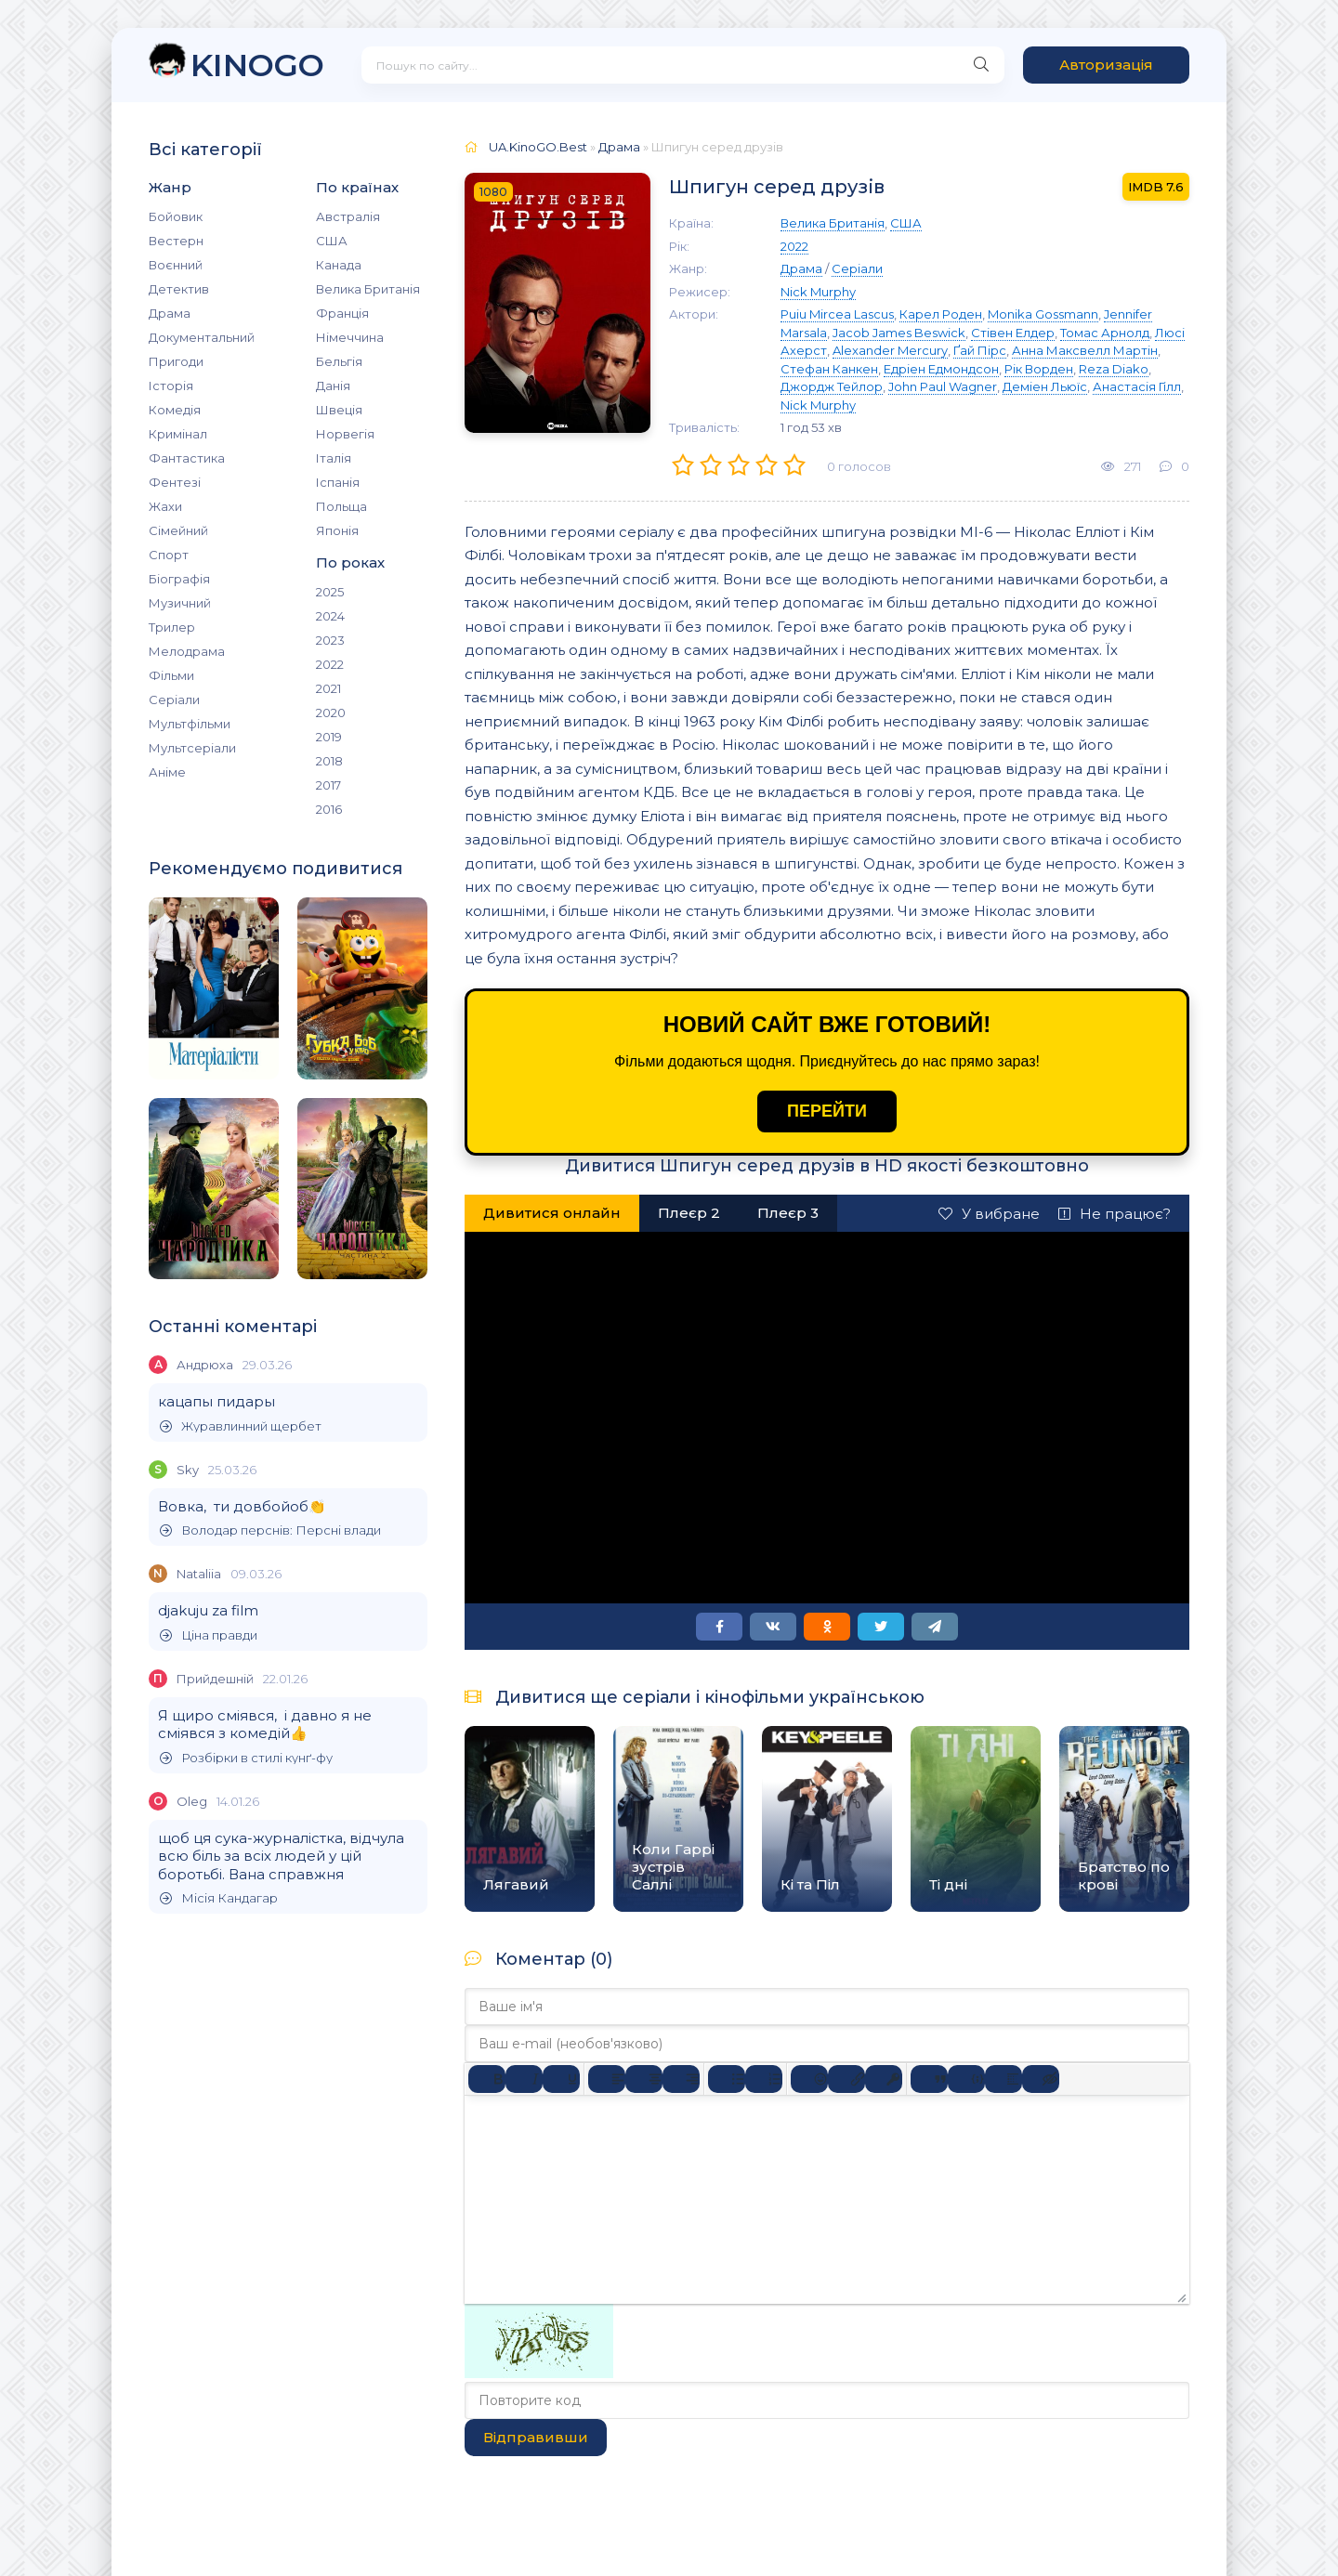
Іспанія (338, 482)
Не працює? (1114, 1214)
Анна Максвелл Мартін (1085, 350)
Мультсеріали (192, 747)
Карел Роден (940, 314)
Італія (333, 458)
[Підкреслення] (561, 2079)
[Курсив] (524, 2079)
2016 (329, 809)
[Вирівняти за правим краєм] (681, 2079)
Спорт (169, 554)
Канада (338, 264)
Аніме (167, 772)
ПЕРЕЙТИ (827, 1111)
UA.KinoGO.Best (538, 146)
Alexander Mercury (890, 350)
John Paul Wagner (942, 386)
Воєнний (176, 264)
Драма (169, 313)
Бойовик (176, 216)
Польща (341, 506)
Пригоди (176, 361)
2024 (330, 615)
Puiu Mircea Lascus (837, 314)
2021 (328, 688)
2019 (329, 736)
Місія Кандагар (219, 1898)
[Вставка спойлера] (1003, 2079)
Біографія (179, 578)
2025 (330, 591)
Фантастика (187, 458)
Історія (171, 385)
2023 (330, 640)
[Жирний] (486, 2079)
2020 (331, 712)
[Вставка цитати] (929, 2079)
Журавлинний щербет (240, 1426)
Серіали (174, 699)
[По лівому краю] (606, 2079)
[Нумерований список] (763, 2079)
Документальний (202, 337)
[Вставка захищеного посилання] (883, 2079)
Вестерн (176, 240)
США (332, 240)
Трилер (172, 627)
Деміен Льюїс (1045, 386)
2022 (330, 664)
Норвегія (345, 433)
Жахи (165, 506)
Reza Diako (1113, 368)
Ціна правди (208, 1635)
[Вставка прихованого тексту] (1040, 2079)
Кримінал (178, 433)
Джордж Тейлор (831, 386)
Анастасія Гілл (1137, 386)
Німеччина (350, 337)
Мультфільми (189, 723)
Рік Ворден (1038, 368)
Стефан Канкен (829, 368)
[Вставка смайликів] (809, 2079)
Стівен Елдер (1013, 332)
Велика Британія (368, 288)
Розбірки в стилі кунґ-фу (246, 1758)
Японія (337, 530)
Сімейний (178, 530)
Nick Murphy (818, 291)
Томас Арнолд (1104, 332)
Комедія (175, 409)
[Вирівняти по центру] (643, 2079)
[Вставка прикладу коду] (966, 2079)
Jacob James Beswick (899, 332)
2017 (328, 785)
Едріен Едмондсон (941, 368)
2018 (329, 760)
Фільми (171, 675)
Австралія (348, 216)
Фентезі (175, 482)
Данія (333, 385)
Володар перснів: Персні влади (270, 1530)
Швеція (339, 409)
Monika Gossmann (1043, 314)
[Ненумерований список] (726, 2079)
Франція (342, 313)
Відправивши (535, 2437)
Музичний (180, 602)
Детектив (179, 288)
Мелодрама (187, 651)
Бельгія (339, 361)
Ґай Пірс (979, 350)
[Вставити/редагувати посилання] (846, 2079)
